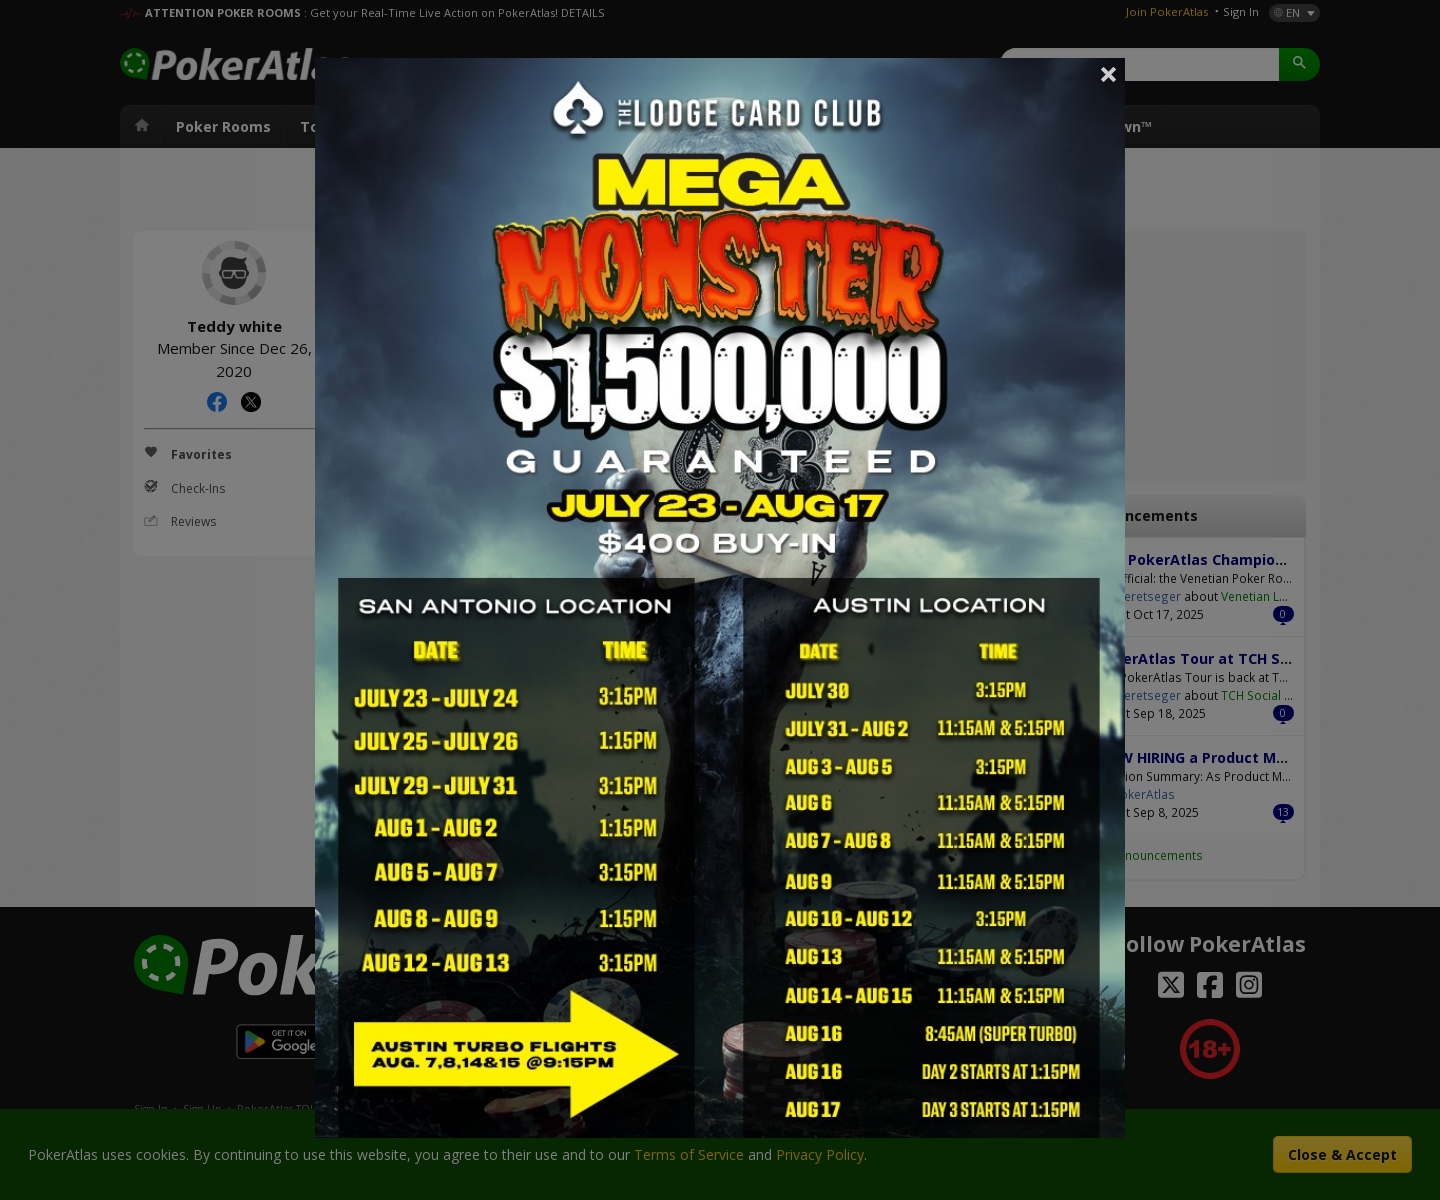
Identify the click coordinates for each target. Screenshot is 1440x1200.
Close (1109, 74)
